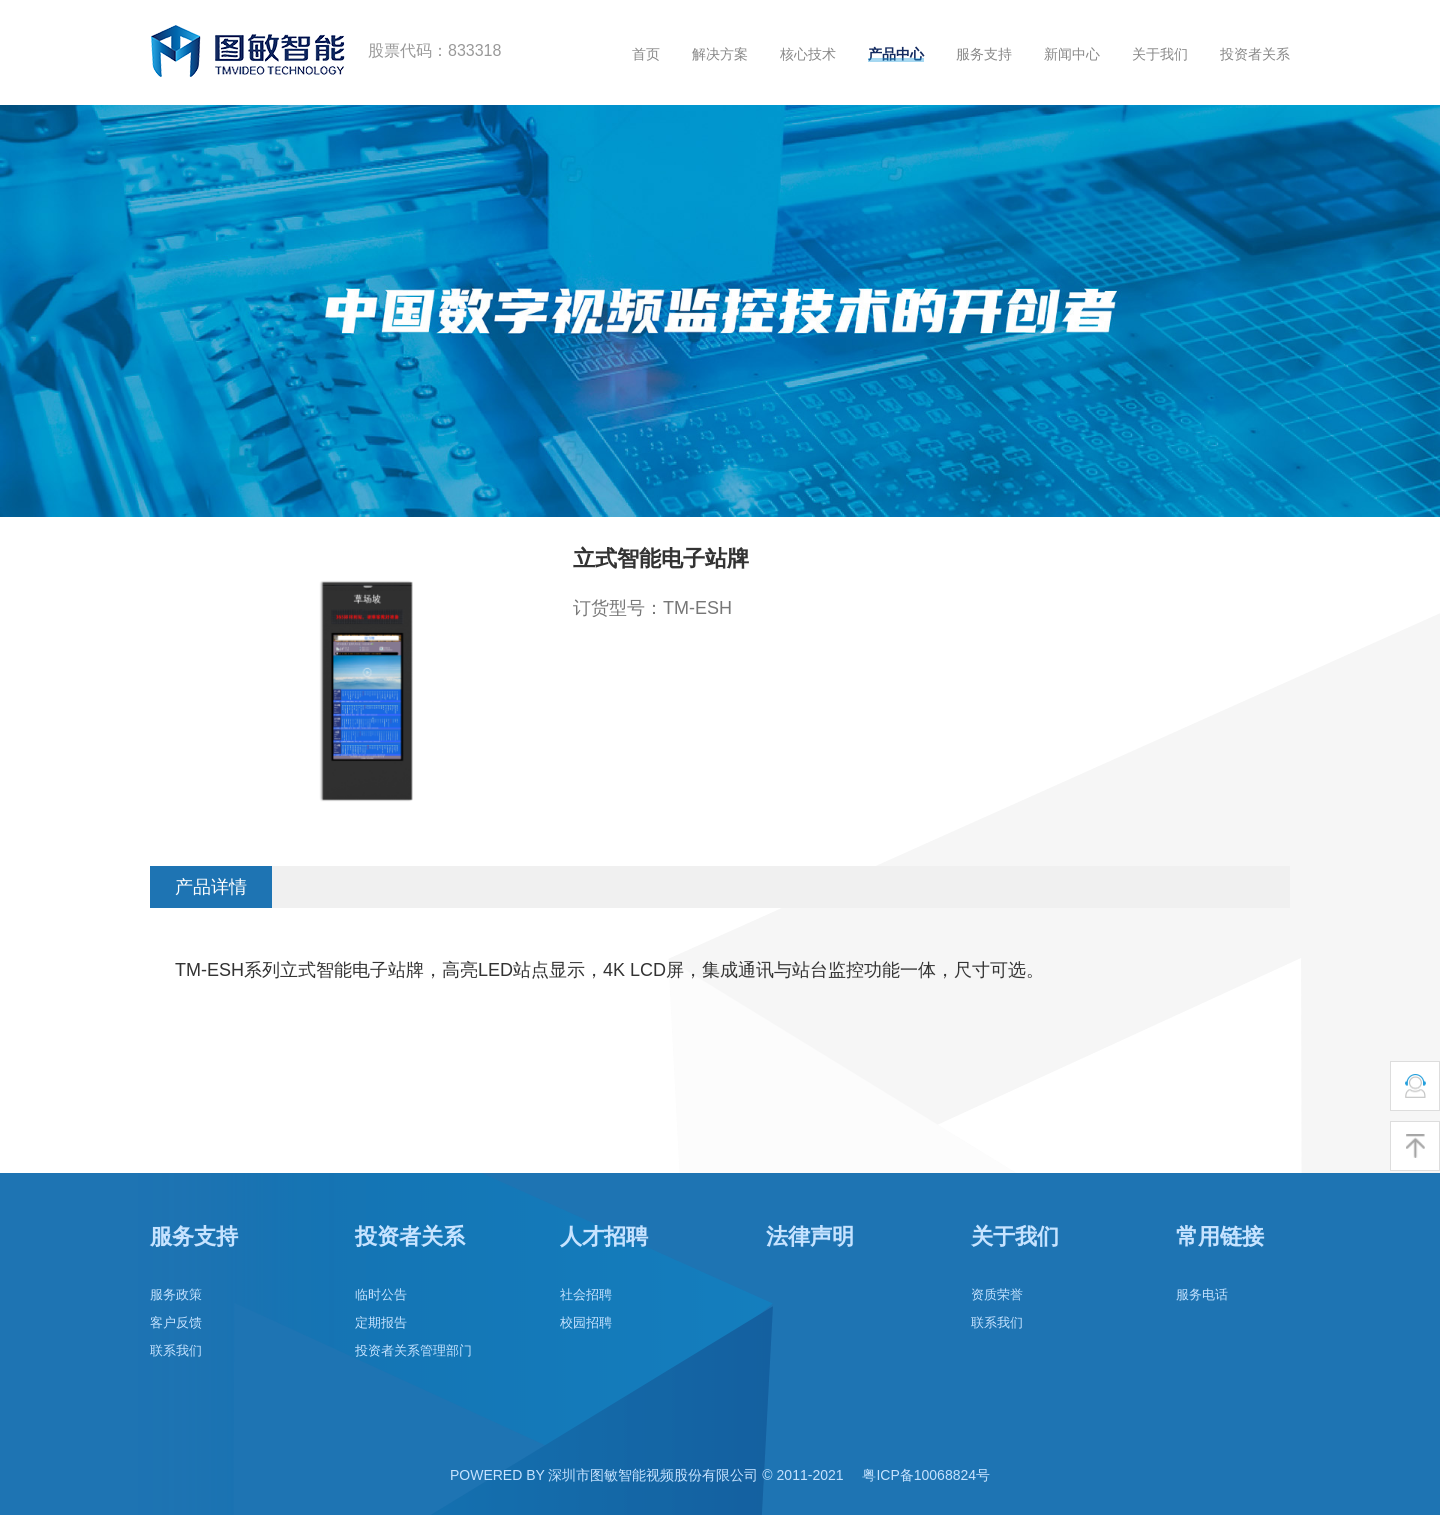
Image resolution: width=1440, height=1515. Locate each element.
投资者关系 (1255, 54)
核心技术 (808, 54)
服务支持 (984, 54)
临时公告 (381, 1294)
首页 (646, 54)
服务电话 (1202, 1294)
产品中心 (896, 54)
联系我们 (176, 1350)
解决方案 (720, 54)
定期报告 (381, 1322)
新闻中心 (1072, 54)
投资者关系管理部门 (413, 1350)
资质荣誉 (997, 1294)
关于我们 (1160, 54)
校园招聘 (586, 1322)
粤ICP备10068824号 (926, 1475)
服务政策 (176, 1294)
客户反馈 (176, 1322)
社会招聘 (586, 1294)
